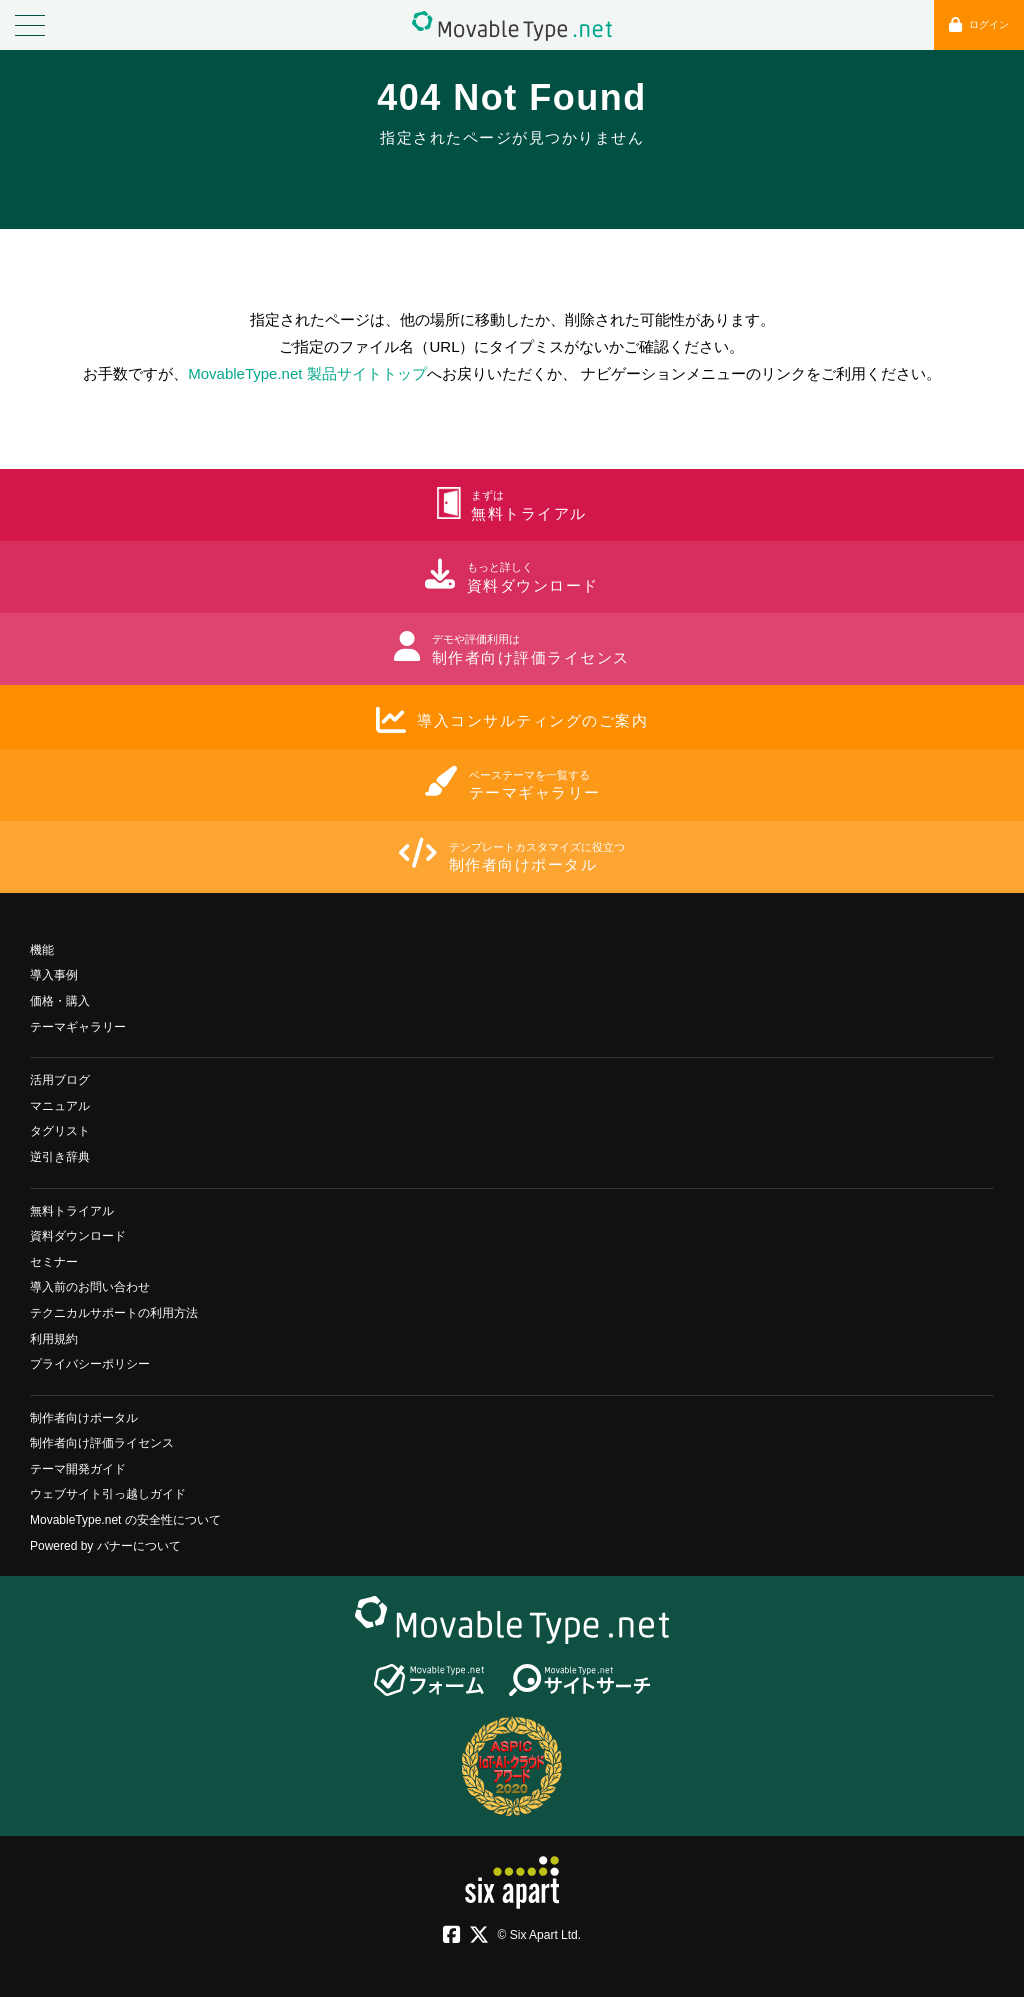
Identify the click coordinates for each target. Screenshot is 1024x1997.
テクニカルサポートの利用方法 (114, 1313)
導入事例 (54, 975)
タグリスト (60, 1131)
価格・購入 (60, 1001)
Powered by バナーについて (105, 1546)
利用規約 (54, 1339)
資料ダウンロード (78, 1236)
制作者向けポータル (84, 1418)
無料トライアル (72, 1211)
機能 (42, 950)
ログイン (979, 24)
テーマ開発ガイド (78, 1469)
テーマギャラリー (78, 1027)
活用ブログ (60, 1080)
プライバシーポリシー (90, 1364)
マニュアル (60, 1106)
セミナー (54, 1262)
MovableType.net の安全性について (125, 1520)
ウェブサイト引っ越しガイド (108, 1494)
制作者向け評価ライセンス (102, 1443)
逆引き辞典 (60, 1157)
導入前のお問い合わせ (90, 1287)
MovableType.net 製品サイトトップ (307, 373)
